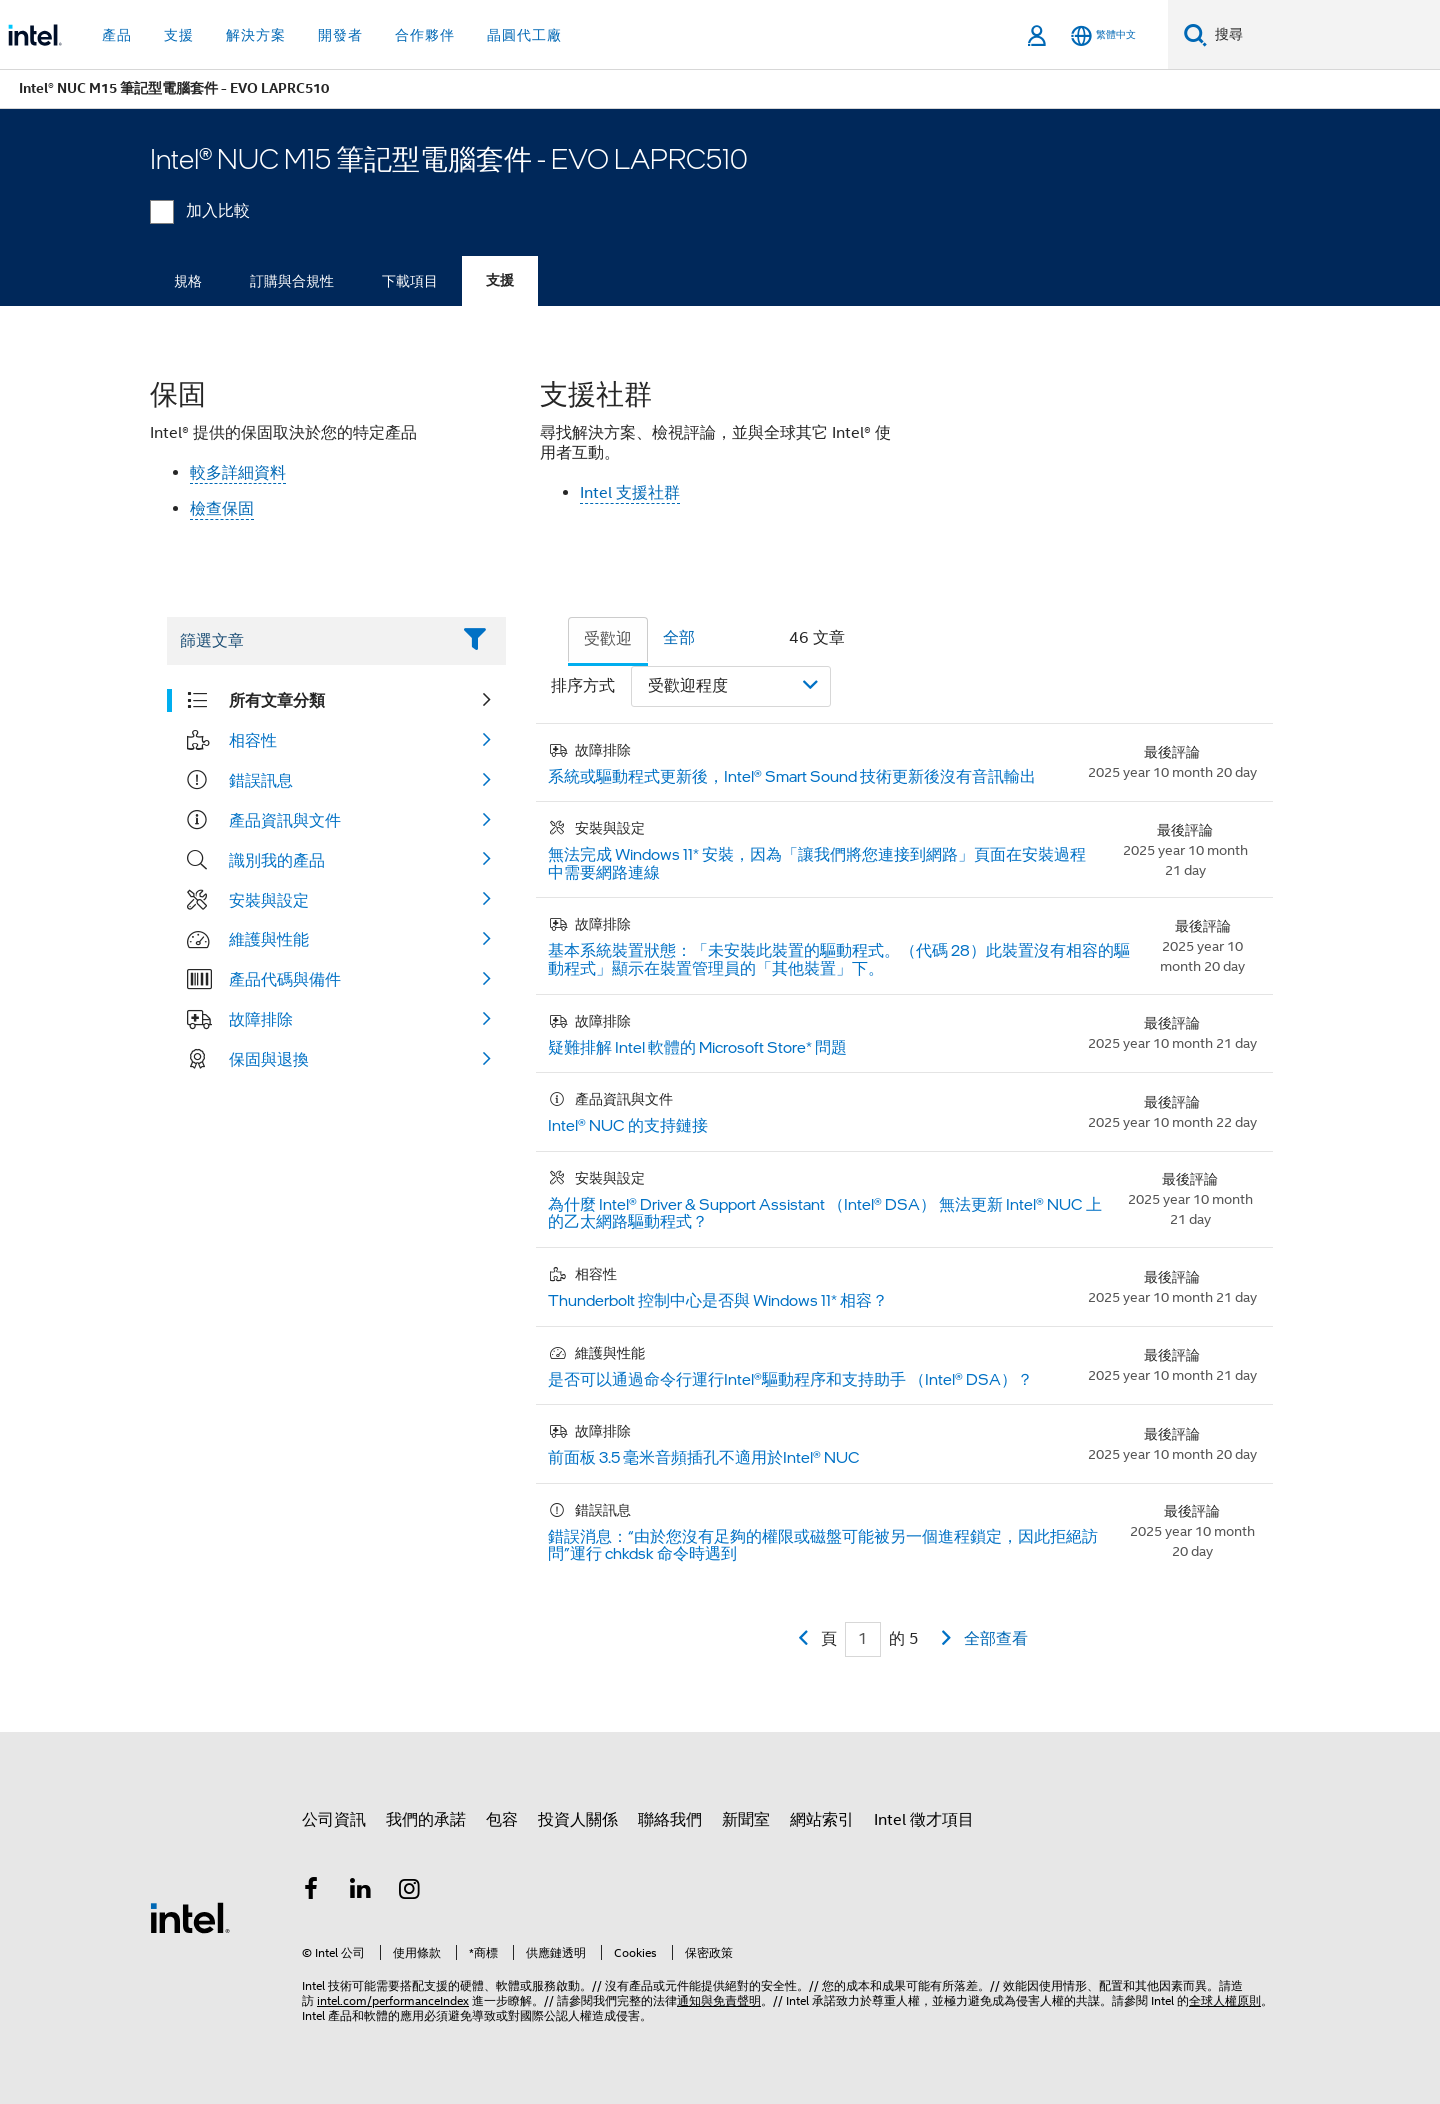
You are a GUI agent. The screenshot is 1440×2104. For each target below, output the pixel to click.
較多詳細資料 (238, 473)
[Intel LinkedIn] (361, 1892)
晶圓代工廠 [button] (524, 35)
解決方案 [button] (256, 35)
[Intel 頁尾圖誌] (190, 1917)
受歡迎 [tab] (608, 639)
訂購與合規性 (292, 281)
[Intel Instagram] (410, 1892)
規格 (188, 281)
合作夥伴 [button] (425, 35)
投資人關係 (578, 1820)
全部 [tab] (679, 638)
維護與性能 (269, 939)
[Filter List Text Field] (308, 641)
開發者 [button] (340, 35)
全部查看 (996, 1639)
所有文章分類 (277, 700)
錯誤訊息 (261, 780)
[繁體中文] (1103, 35)
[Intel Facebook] (311, 1892)
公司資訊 (334, 1820)
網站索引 (822, 1820)
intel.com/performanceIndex (393, 2000)
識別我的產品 (277, 860)
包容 (502, 1820)
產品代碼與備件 (285, 979)
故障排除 (261, 1019)
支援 (500, 280)
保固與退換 (269, 1059)
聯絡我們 (670, 1820)
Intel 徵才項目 (924, 1820)
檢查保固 (222, 509)
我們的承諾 (426, 1820)
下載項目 (410, 281)
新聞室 (746, 1820)
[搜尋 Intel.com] (1323, 35)
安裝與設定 (269, 900)
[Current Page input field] (863, 1639)
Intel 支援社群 (630, 493)
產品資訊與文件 (285, 820)
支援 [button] (179, 35)
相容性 (253, 740)
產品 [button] (117, 35)
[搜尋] (1195, 34)
